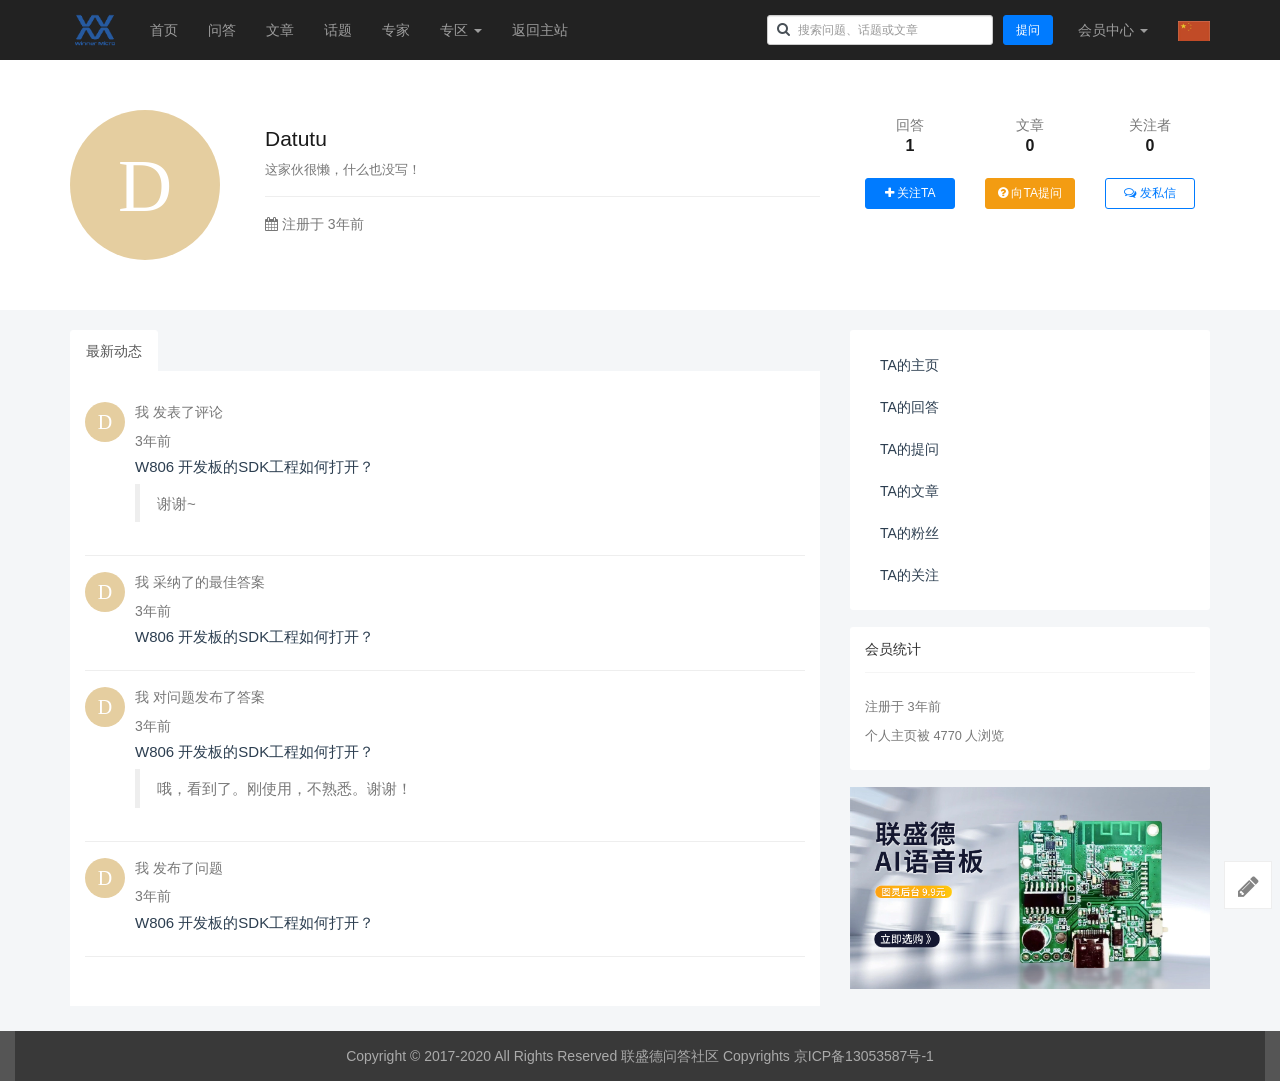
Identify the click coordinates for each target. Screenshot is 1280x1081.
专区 (461, 30)
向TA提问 (1030, 193)
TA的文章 (909, 491)
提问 (1028, 30)
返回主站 (540, 30)
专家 (396, 30)
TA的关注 (909, 575)
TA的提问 (909, 449)
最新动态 (114, 351)
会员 (1113, 30)
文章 (280, 30)
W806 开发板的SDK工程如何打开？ (254, 466)
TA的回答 (909, 407)
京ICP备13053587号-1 (864, 1056)
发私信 (1149, 193)
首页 (164, 30)
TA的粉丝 (909, 533)
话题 (338, 30)
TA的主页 (909, 365)
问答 (222, 30)
